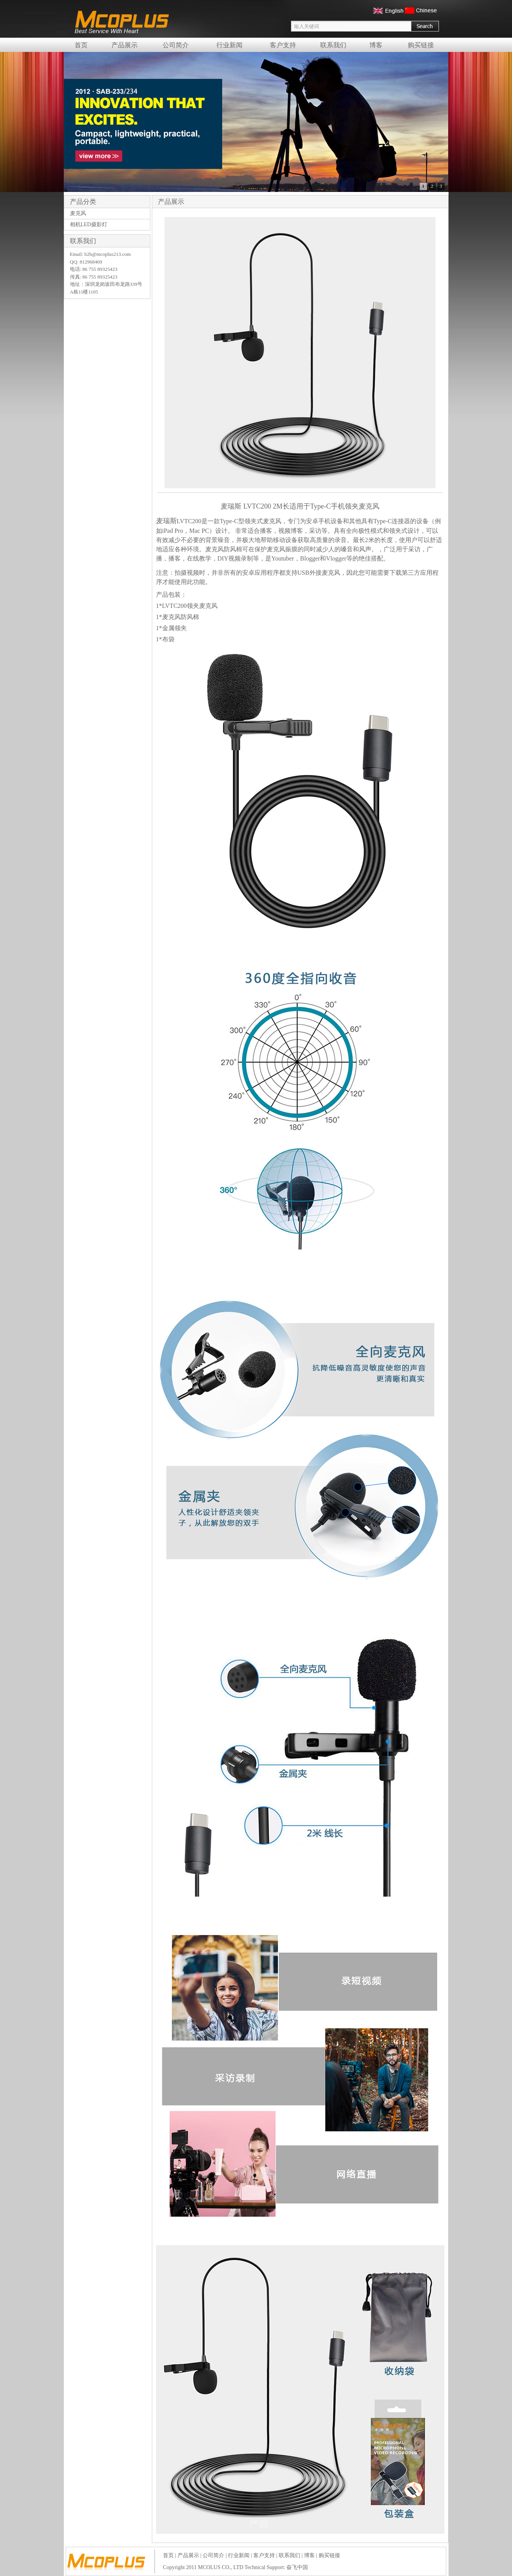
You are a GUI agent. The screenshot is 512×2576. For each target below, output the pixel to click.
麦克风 (78, 213)
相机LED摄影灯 (88, 224)
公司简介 (176, 45)
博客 (375, 45)
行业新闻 (229, 45)
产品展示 (124, 45)
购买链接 (421, 45)
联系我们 (333, 45)
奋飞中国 (297, 2567)
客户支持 (283, 45)
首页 (81, 45)
